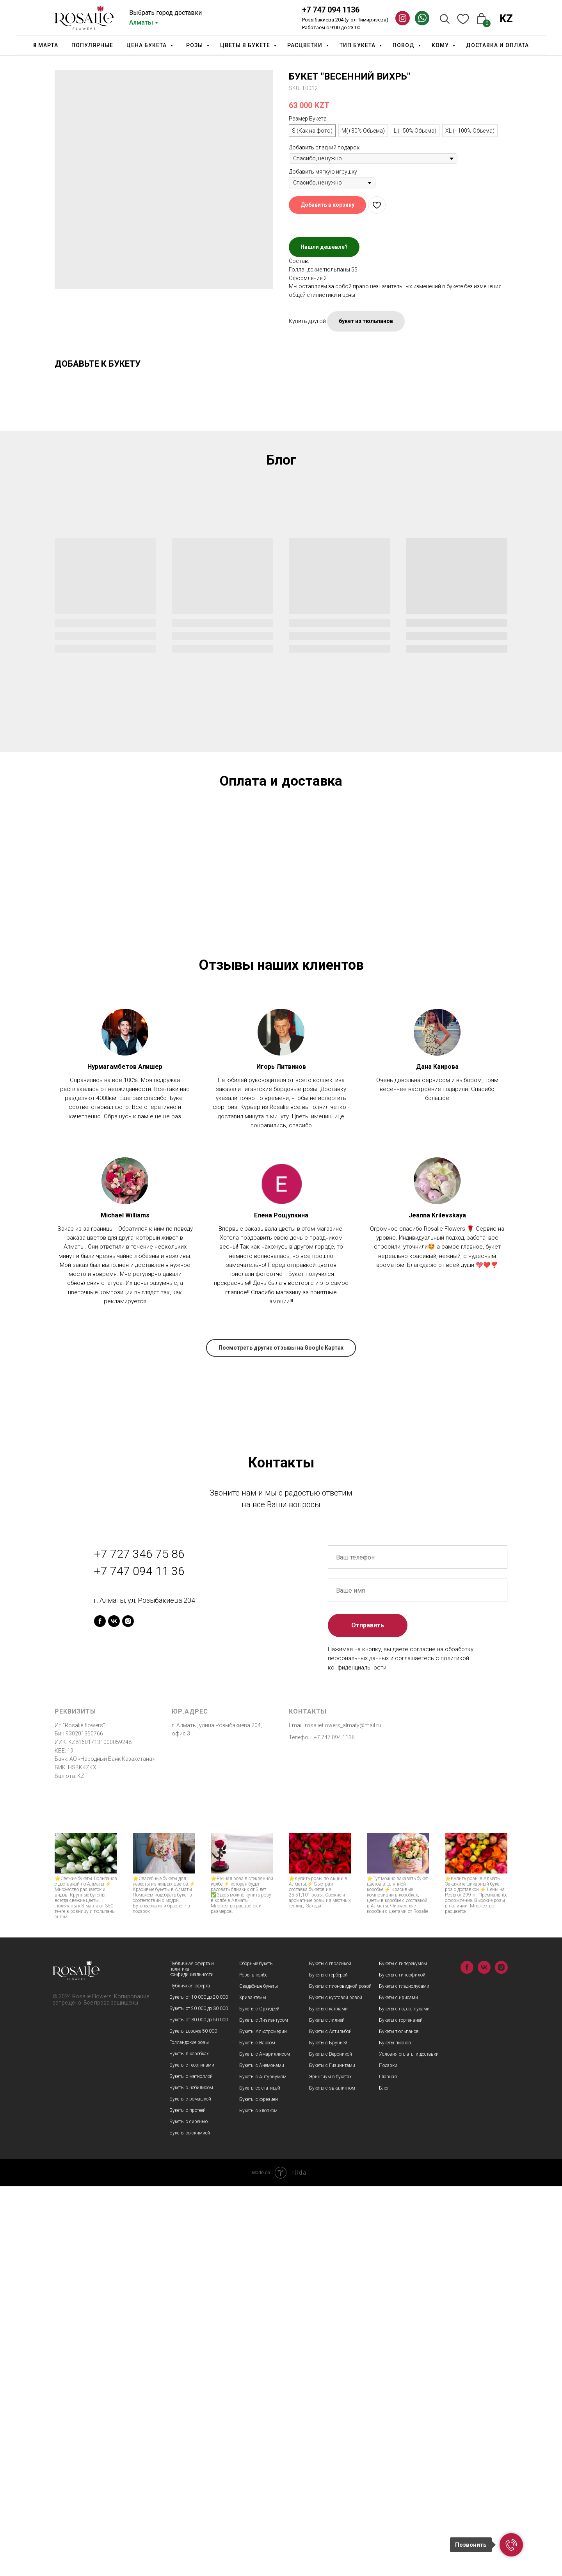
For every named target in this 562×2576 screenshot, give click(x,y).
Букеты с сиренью (188, 2511)
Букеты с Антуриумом (262, 2466)
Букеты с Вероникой (330, 2443)
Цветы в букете (246, 45)
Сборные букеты (256, 2353)
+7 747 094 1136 (330, 9)
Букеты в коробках (189, 2443)
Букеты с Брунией (328, 2432)
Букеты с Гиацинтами (332, 2455)
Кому (441, 45)
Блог (384, 2477)
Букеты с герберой (328, 2364)
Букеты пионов (395, 2432)
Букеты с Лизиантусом (263, 2410)
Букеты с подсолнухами (404, 2398)
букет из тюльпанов (366, 321)
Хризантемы (252, 2387)
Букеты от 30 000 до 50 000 (198, 2409)
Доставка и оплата (497, 45)
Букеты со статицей (259, 2477)
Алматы (141, 22)
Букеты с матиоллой (191, 2466)
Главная (388, 2466)
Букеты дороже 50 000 (193, 2420)
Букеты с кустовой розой (335, 2387)
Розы (195, 45)
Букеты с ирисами (398, 2387)
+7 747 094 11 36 (139, 1960)
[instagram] (128, 2011)
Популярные (92, 45)
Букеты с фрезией (258, 2489)
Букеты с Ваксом (257, 2432)
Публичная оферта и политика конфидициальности (191, 2359)
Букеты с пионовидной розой (340, 2376)
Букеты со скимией (189, 2522)
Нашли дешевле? (324, 247)
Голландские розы (189, 2432)
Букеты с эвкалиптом (332, 2477)
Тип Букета (358, 45)
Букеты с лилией (327, 2410)
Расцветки (305, 45)
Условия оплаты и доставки (409, 2443)
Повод (404, 45)
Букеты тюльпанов (399, 2421)
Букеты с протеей (187, 2500)
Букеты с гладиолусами (404, 2376)
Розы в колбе (253, 2364)
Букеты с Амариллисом (264, 2443)
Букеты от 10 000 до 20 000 (198, 2387)
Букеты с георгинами (191, 2454)
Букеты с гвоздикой (330, 2353)
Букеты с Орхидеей (259, 2398)
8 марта (45, 45)
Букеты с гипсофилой (402, 2364)
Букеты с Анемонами (261, 2455)
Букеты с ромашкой (190, 2488)
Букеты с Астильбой (330, 2421)
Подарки (388, 2455)
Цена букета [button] (147, 45)
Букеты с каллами (328, 2398)
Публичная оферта (189, 2375)
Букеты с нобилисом (191, 2477)
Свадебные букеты (258, 2376)
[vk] (114, 2011)
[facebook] (100, 2011)
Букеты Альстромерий (263, 2421)
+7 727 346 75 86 (139, 1943)
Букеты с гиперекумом (403, 2353)
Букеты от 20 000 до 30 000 (198, 2398)
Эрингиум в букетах (330, 2466)
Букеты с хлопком (258, 2500)
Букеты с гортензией (401, 2410)
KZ (506, 18)
